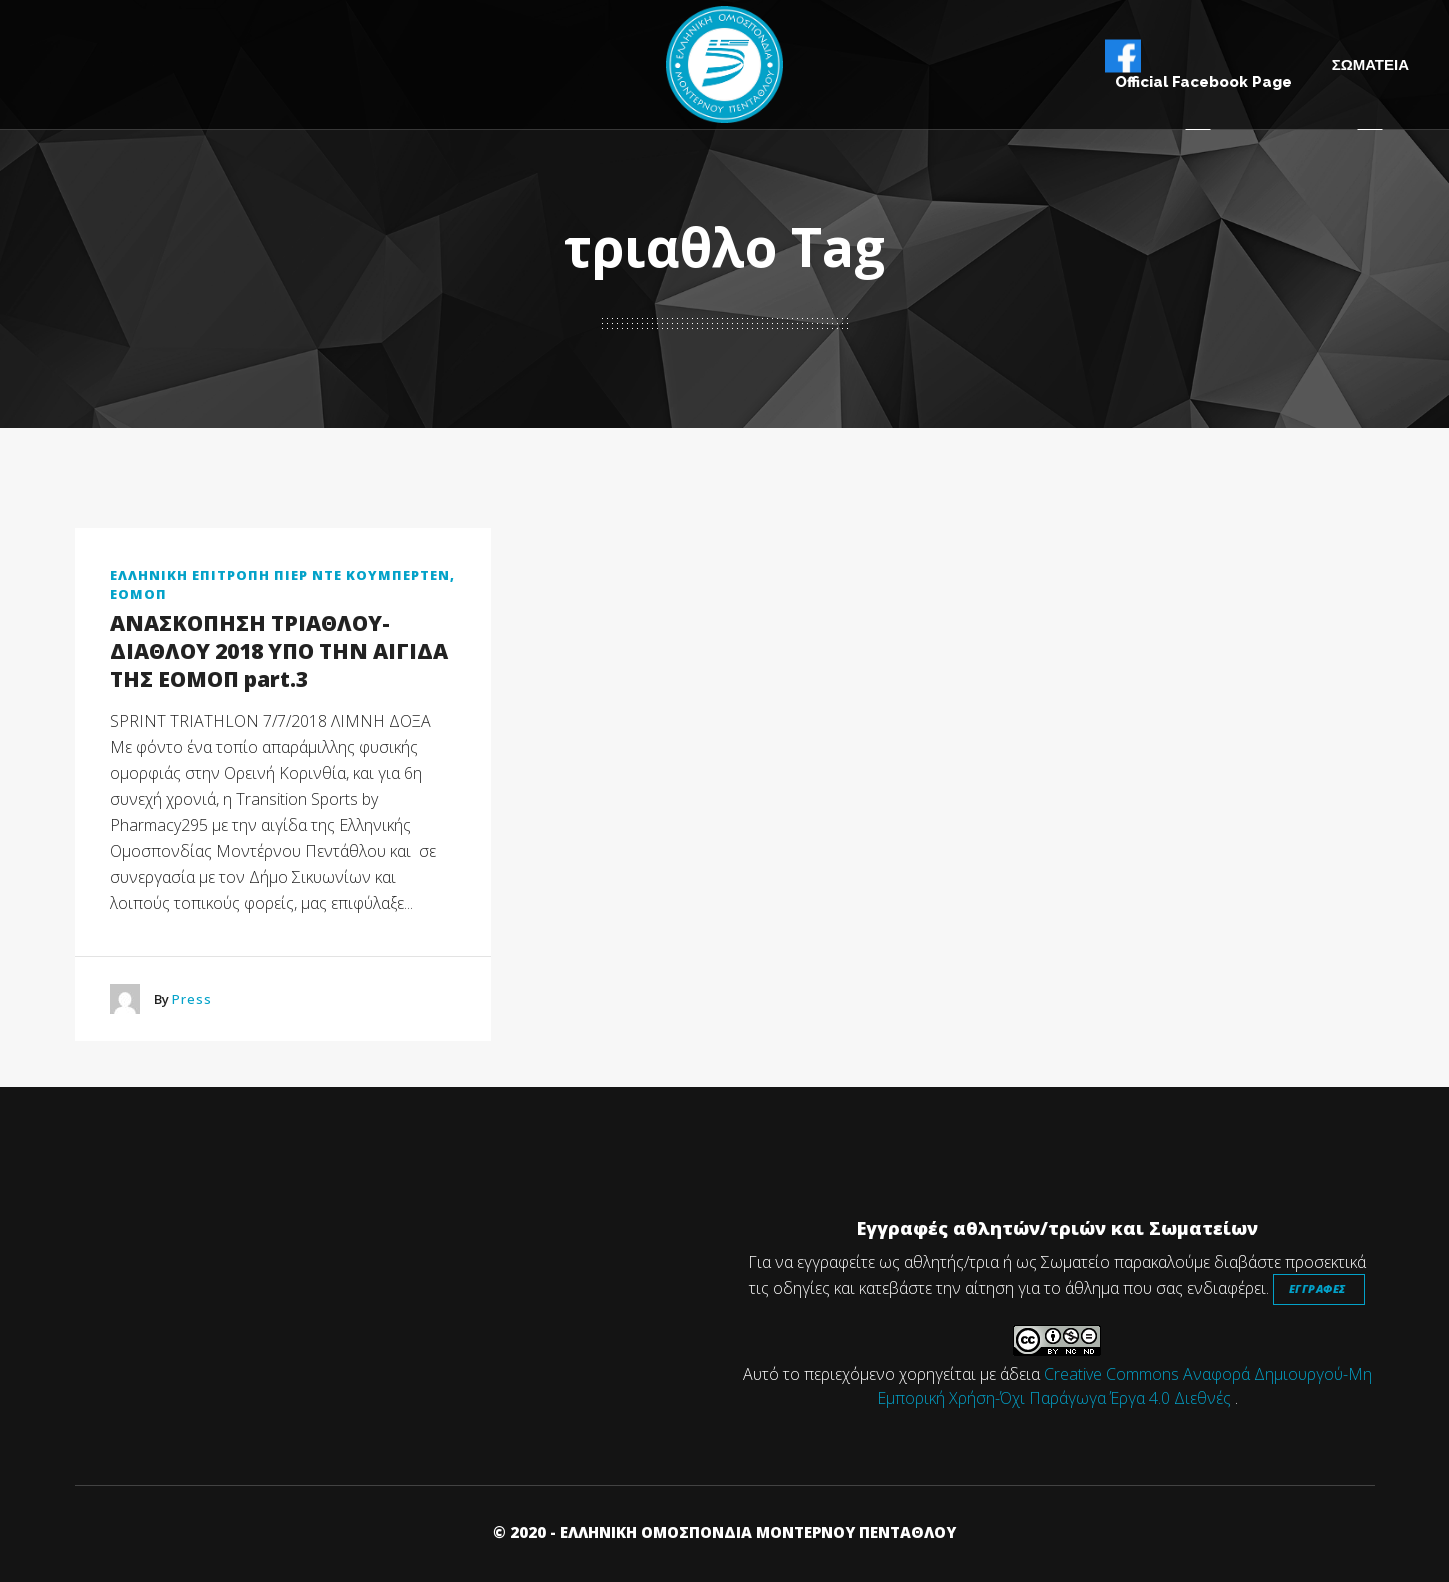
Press (192, 999)
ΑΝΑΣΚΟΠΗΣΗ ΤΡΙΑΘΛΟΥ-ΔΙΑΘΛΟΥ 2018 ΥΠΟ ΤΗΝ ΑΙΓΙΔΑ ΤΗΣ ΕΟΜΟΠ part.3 (279, 651)
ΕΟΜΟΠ (138, 594)
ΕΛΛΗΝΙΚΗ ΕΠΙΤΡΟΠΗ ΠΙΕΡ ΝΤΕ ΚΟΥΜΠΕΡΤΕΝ (280, 575)
